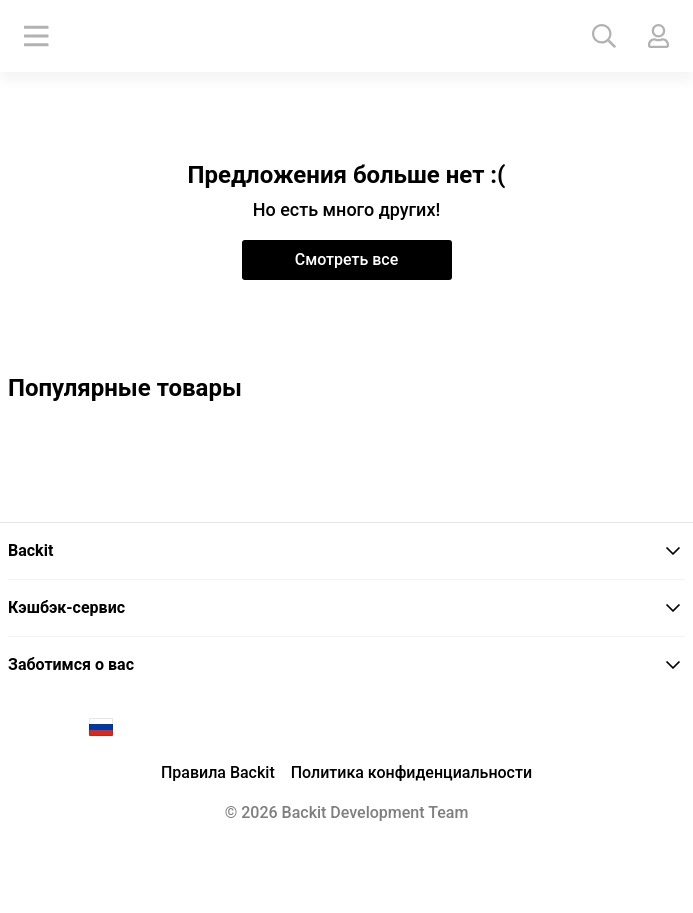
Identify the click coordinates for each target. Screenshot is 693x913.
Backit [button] (344, 550)
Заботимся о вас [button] (344, 664)
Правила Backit (218, 772)
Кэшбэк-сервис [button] (344, 607)
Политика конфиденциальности (411, 772)
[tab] (346, 551)
